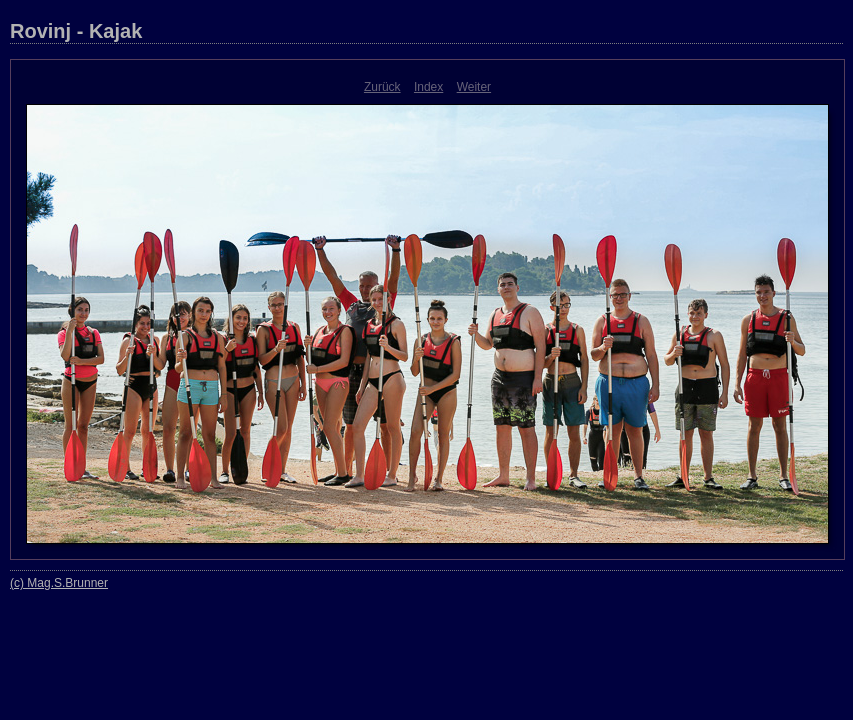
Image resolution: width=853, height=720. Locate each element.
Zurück (382, 87)
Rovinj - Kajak (76, 31)
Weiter (474, 87)
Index (428, 87)
